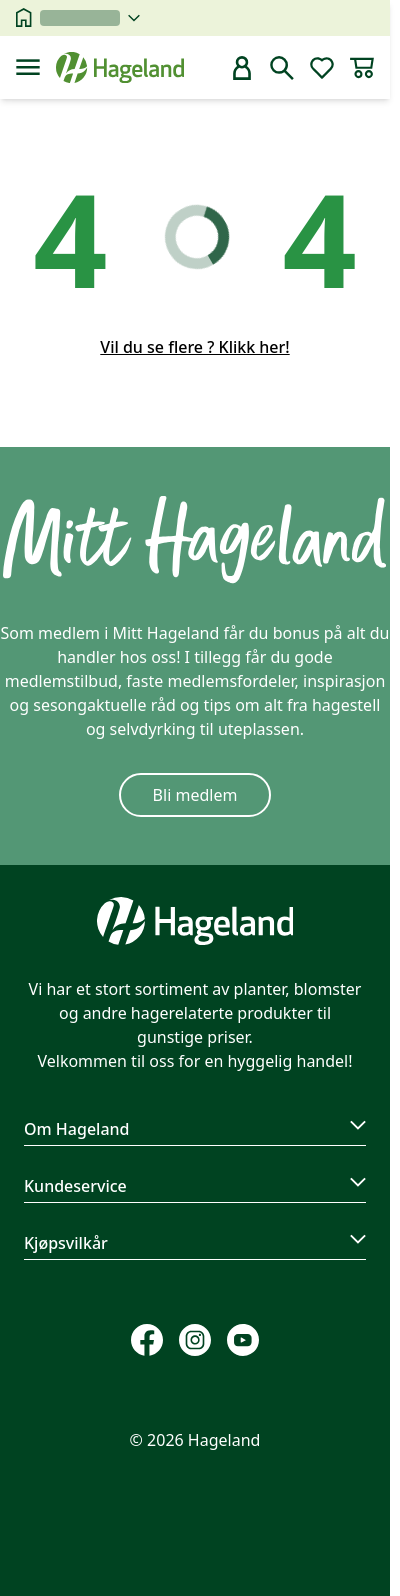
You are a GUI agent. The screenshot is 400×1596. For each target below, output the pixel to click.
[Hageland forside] (120, 67)
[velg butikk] (90, 18)
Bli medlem (195, 795)
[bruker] (242, 68)
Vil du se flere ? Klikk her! (194, 347)
